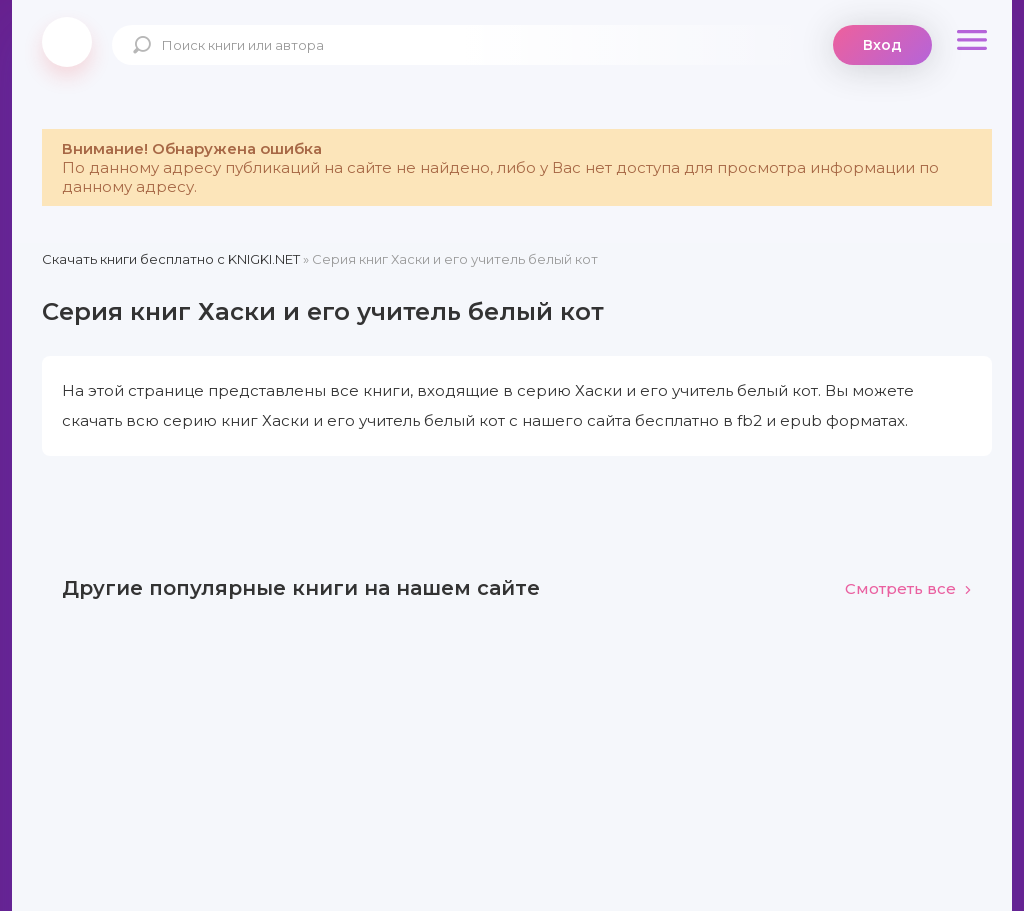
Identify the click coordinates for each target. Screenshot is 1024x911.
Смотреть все (908, 588)
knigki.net (67, 42)
